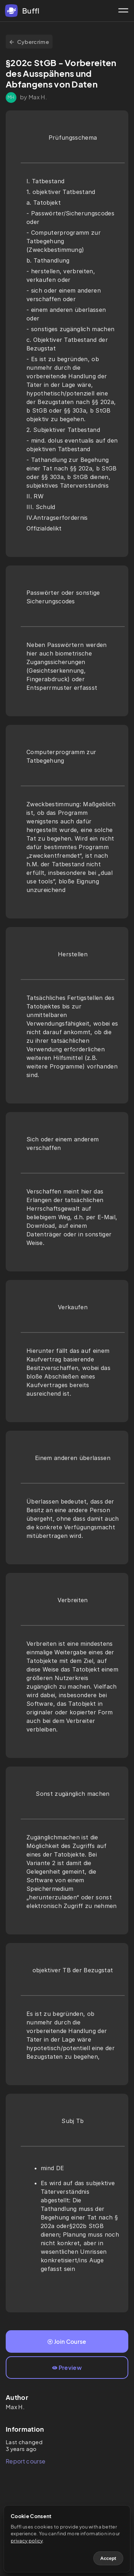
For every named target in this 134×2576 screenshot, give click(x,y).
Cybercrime (29, 41)
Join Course (67, 2341)
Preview (67, 2367)
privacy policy (27, 2540)
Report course (25, 2461)
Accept (108, 2558)
